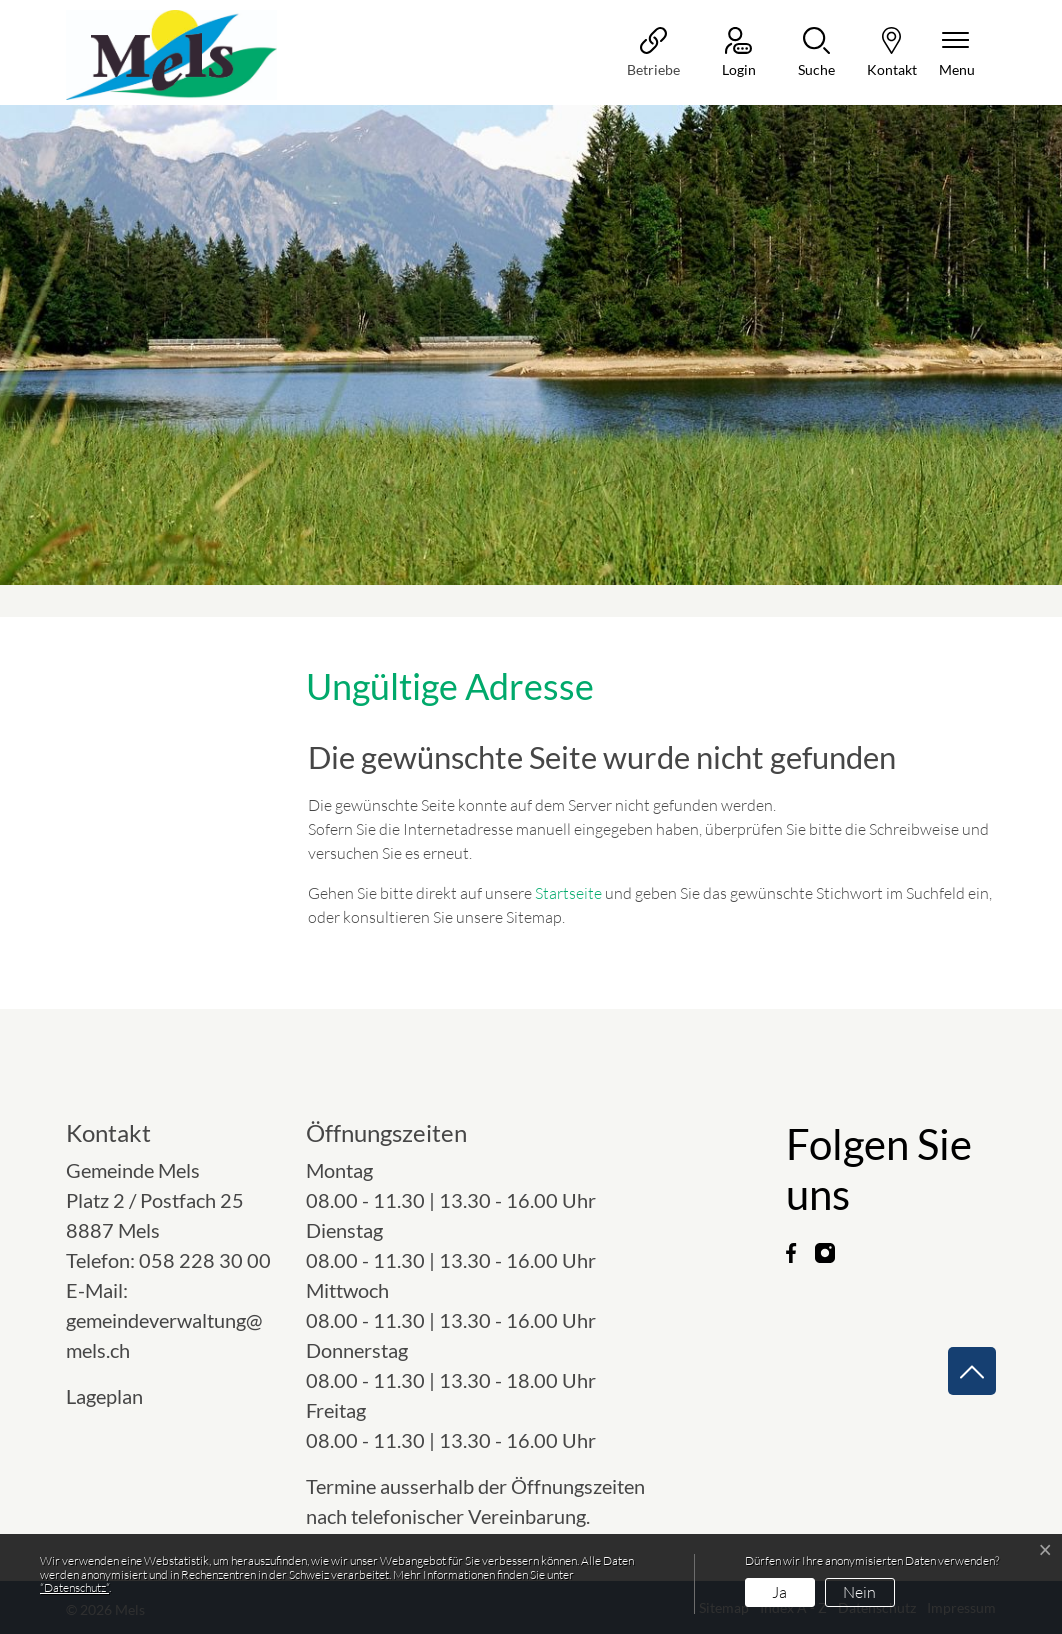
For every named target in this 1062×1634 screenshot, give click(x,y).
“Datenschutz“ (74, 1587)
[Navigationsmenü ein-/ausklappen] (957, 53)
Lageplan (122, 1396)
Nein (859, 1592)
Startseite (568, 893)
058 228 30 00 (205, 1260)
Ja (779, 1592)
